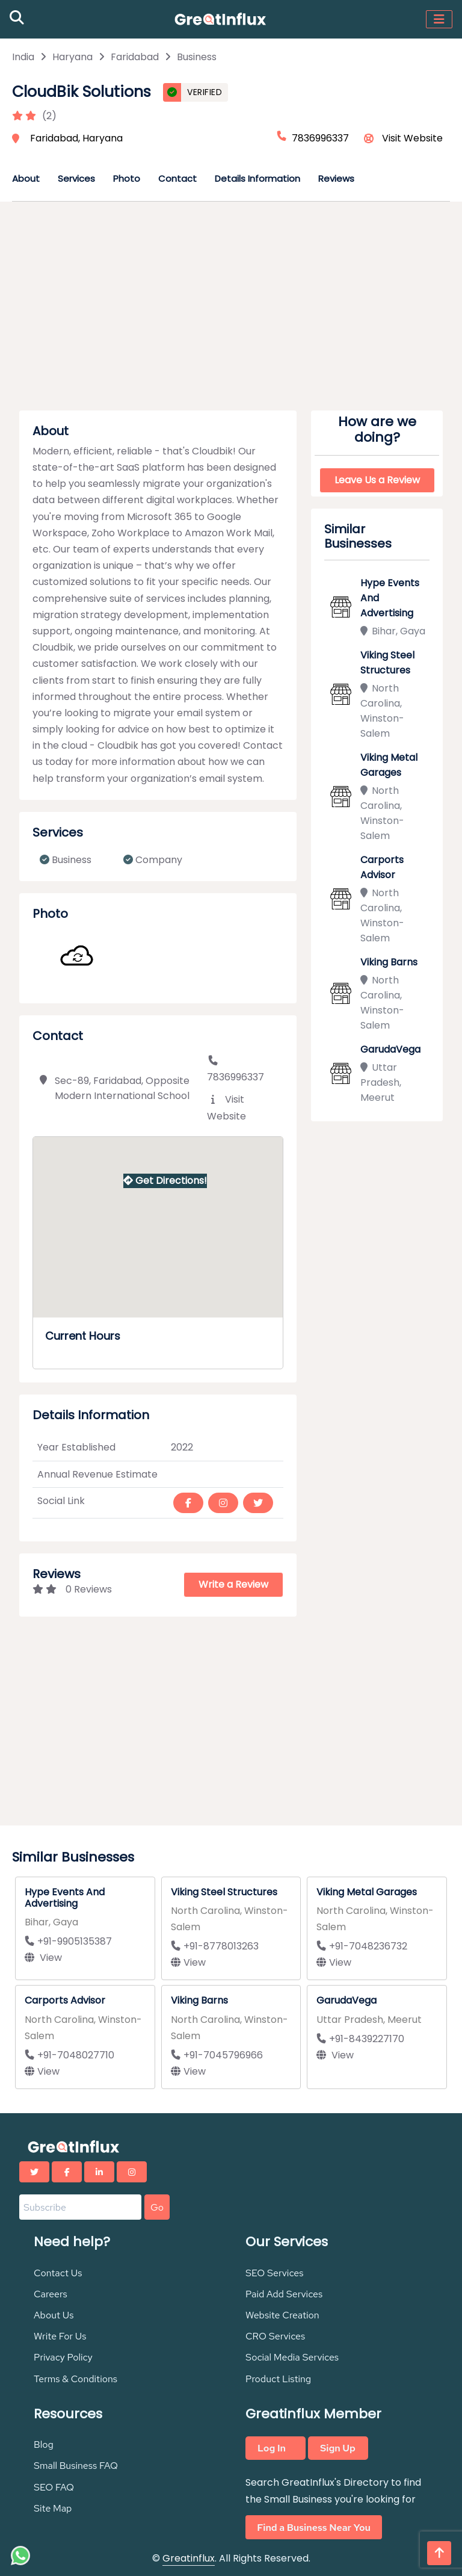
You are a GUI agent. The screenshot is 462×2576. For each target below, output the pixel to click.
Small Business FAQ (76, 2465)
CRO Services (275, 2336)
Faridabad (135, 57)
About (26, 178)
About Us (53, 2315)
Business (197, 57)
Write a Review (233, 1584)
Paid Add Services (283, 2294)
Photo (126, 178)
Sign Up (338, 2448)
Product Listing (278, 2379)
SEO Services (274, 2273)
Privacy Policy (63, 2357)
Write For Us (60, 2336)
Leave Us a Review (377, 480)
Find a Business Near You (314, 2527)
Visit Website (412, 138)
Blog (44, 2444)
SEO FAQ (54, 2487)
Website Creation (282, 2315)
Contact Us (58, 2273)
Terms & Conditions (75, 2379)
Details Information (257, 178)
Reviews (336, 178)
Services (76, 178)
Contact (177, 178)
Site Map (53, 2508)
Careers (50, 2294)
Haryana (72, 57)
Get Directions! (165, 1180)
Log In (271, 2448)
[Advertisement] (231, 310)
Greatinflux (188, 2558)
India (23, 57)
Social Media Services (292, 2357)
